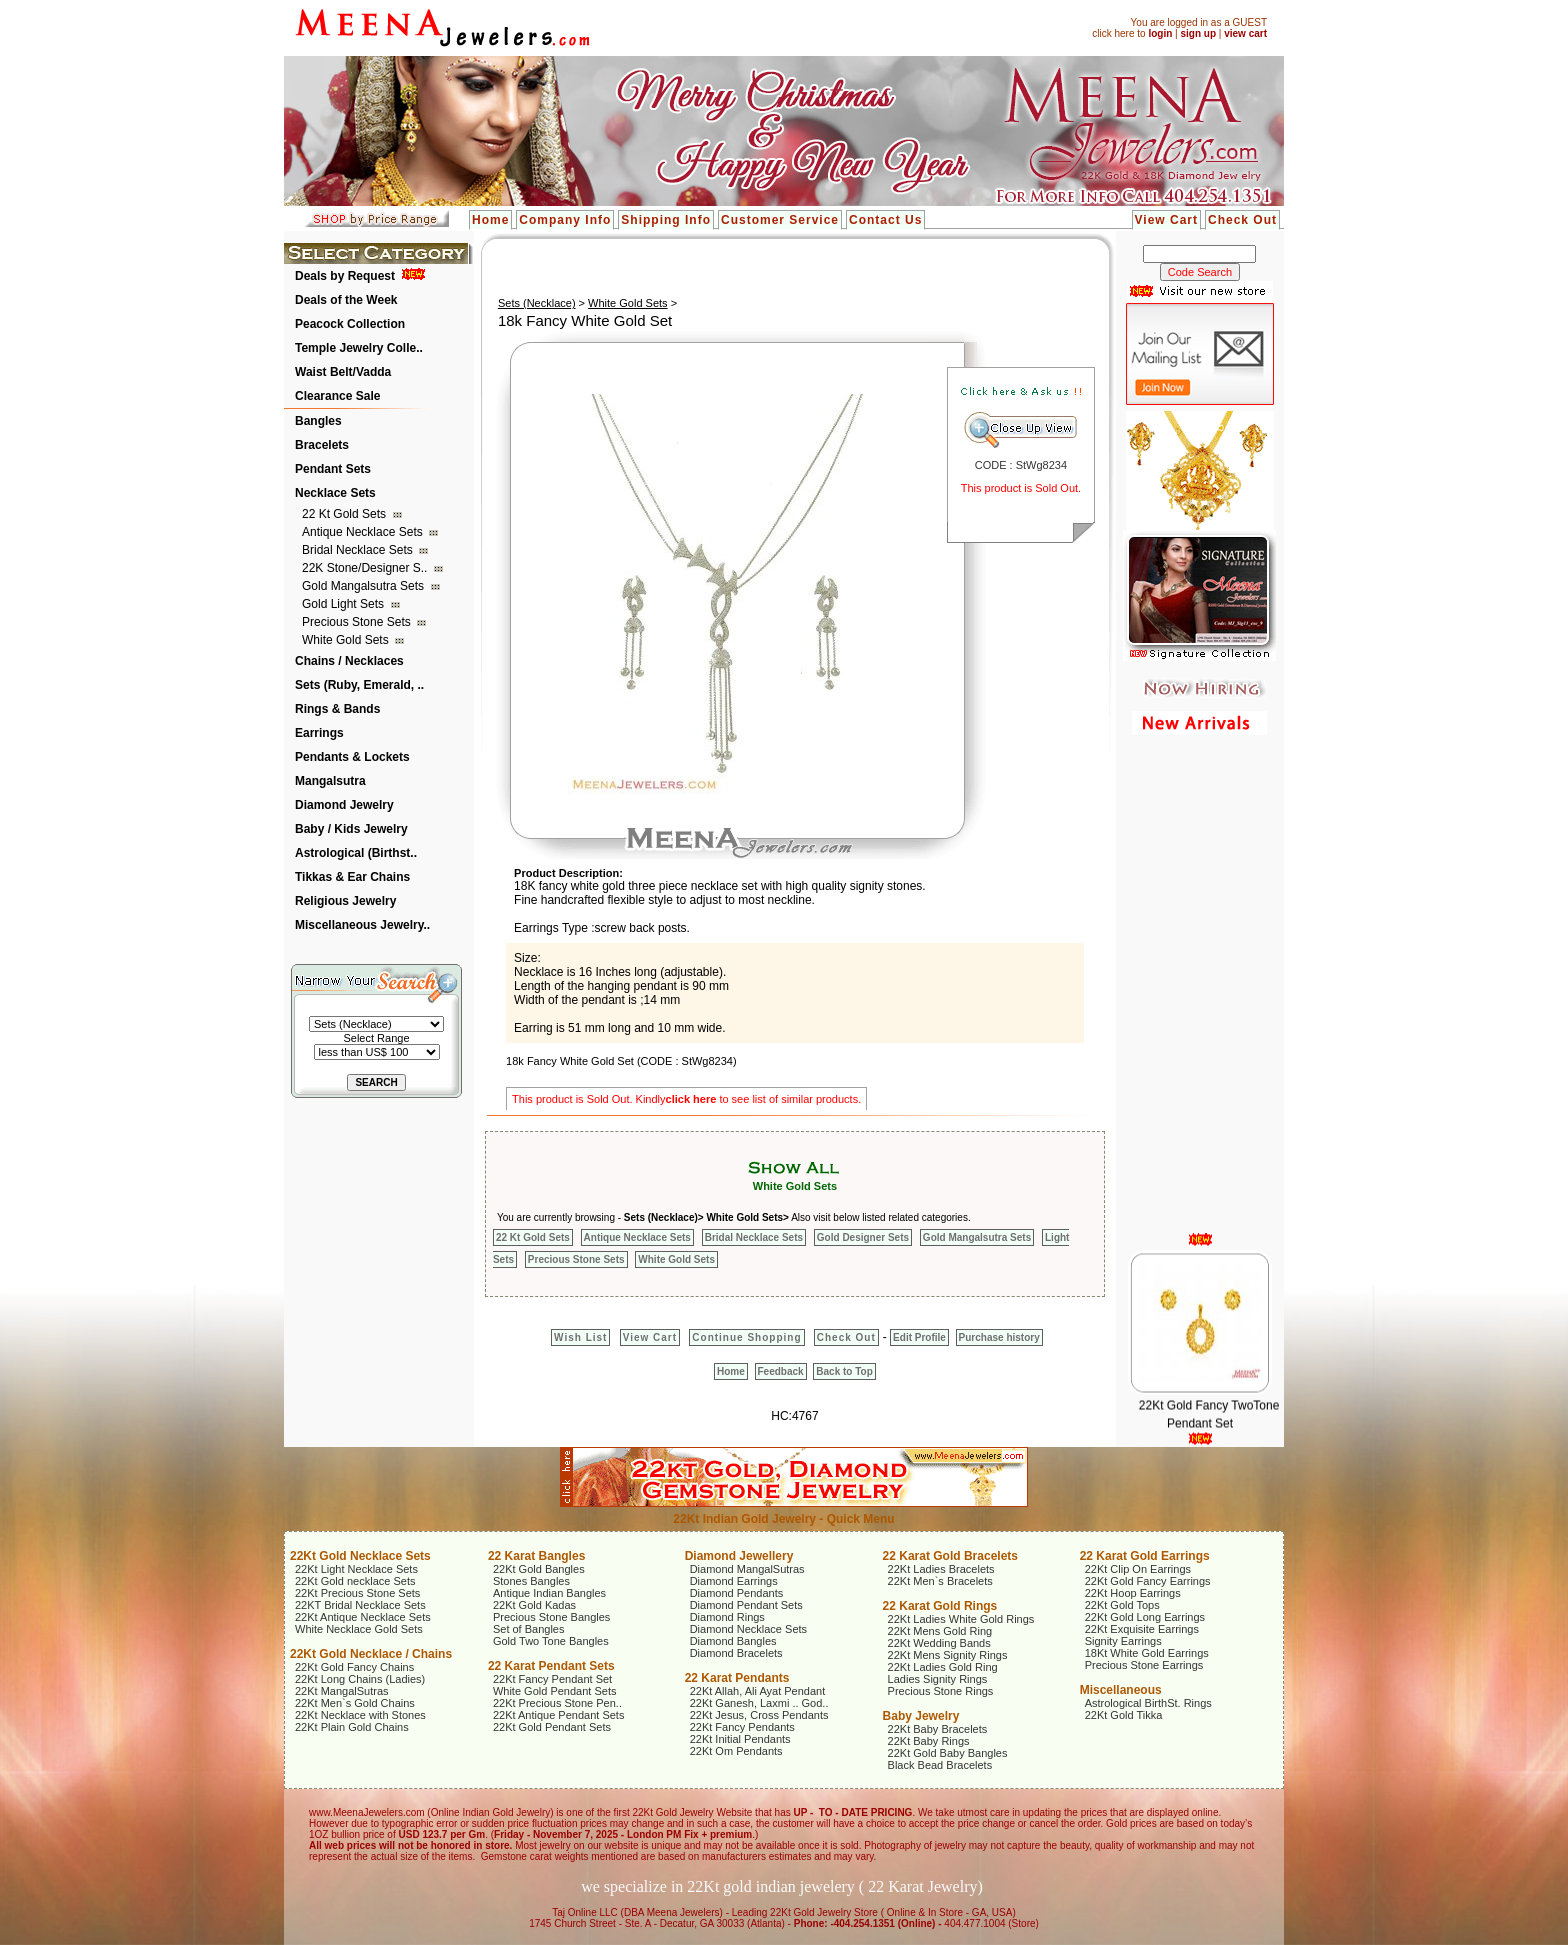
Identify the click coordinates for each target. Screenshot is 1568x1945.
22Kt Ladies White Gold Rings (961, 1619)
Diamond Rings (727, 1617)
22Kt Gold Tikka (1124, 1715)
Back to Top (844, 1371)
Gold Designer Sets (863, 1237)
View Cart (1166, 220)
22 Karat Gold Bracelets (950, 1556)
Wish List (580, 1337)
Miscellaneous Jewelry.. (362, 925)
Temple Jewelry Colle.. (359, 348)
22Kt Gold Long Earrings (1145, 1617)
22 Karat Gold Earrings (1145, 1556)
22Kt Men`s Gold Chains (355, 1703)
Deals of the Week (346, 300)
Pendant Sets (333, 469)
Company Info (565, 220)
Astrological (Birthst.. (356, 853)
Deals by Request (345, 276)
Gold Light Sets (344, 604)
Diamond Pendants (737, 1593)
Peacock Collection (350, 324)
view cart (1245, 33)
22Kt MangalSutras (342, 1691)
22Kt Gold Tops (1122, 1605)
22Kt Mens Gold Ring (940, 1631)
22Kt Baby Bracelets (938, 1729)
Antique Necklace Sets (364, 532)
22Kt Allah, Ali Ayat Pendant (758, 1691)
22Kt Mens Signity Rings (948, 1655)
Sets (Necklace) (537, 303)
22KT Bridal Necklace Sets (360, 1605)
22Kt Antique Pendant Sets (559, 1715)
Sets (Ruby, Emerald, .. (359, 685)
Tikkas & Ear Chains (352, 877)
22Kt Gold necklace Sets (355, 1581)
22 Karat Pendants (737, 1678)
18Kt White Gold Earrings (1147, 1653)
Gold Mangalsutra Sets (364, 586)
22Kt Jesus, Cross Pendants (759, 1715)
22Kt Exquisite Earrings (1142, 1629)
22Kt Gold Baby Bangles (948, 1753)
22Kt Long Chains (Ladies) (360, 1679)
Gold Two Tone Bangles (551, 1641)
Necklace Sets (335, 493)
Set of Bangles (529, 1629)
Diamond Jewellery (739, 1556)
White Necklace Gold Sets (359, 1629)
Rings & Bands (337, 709)
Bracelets (322, 445)
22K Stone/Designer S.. (366, 568)
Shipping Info (666, 220)
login (1160, 33)
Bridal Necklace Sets (359, 550)
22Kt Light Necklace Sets (356, 1569)
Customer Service (780, 220)
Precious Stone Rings (941, 1691)
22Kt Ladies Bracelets (941, 1569)
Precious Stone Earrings (1144, 1665)
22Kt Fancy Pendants (742, 1727)
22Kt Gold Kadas (534, 1605)
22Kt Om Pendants (736, 1751)
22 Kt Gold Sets (345, 514)
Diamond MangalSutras (747, 1569)
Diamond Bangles (733, 1641)
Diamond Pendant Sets (746, 1605)
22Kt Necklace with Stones (360, 1715)
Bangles (318, 421)
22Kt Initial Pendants (740, 1739)
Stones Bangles (531, 1581)
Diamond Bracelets (736, 1653)
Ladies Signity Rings (938, 1679)
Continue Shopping (746, 1337)
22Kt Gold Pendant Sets (552, 1727)
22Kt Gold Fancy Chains (354, 1667)
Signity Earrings (1123, 1641)
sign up (1198, 33)
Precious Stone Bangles (551, 1617)
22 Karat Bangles (536, 1556)
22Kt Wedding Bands (939, 1643)
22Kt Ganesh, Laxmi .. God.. (759, 1703)
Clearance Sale (337, 396)
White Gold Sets (347, 640)
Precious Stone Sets (358, 622)
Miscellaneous (1121, 1690)
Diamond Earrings (734, 1581)
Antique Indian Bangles (549, 1593)
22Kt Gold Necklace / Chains (371, 1654)
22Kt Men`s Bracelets (940, 1581)
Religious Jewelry (345, 901)
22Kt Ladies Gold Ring (943, 1667)
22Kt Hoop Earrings (1133, 1593)
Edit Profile (919, 1337)
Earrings (319, 733)
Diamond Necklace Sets (748, 1629)
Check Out (1242, 220)
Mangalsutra (330, 781)
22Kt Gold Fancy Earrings (1148, 1581)
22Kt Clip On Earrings (1138, 1569)
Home (490, 220)
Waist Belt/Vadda (343, 372)
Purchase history (999, 1337)
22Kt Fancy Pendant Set (552, 1679)
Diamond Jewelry (344, 805)
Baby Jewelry (921, 1716)
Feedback (781, 1371)
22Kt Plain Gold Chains (352, 1727)
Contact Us (885, 220)
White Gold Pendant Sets (555, 1691)
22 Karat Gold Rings (940, 1606)
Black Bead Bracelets (940, 1765)
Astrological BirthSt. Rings (1148, 1703)
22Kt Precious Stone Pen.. (557, 1703)
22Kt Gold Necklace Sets (360, 1556)
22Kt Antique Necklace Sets (363, 1617)
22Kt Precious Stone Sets (357, 1593)
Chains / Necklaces (349, 661)
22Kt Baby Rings (929, 1741)
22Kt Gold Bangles (539, 1569)
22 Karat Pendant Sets (551, 1666)
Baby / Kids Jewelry (351, 829)
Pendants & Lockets (352, 757)
